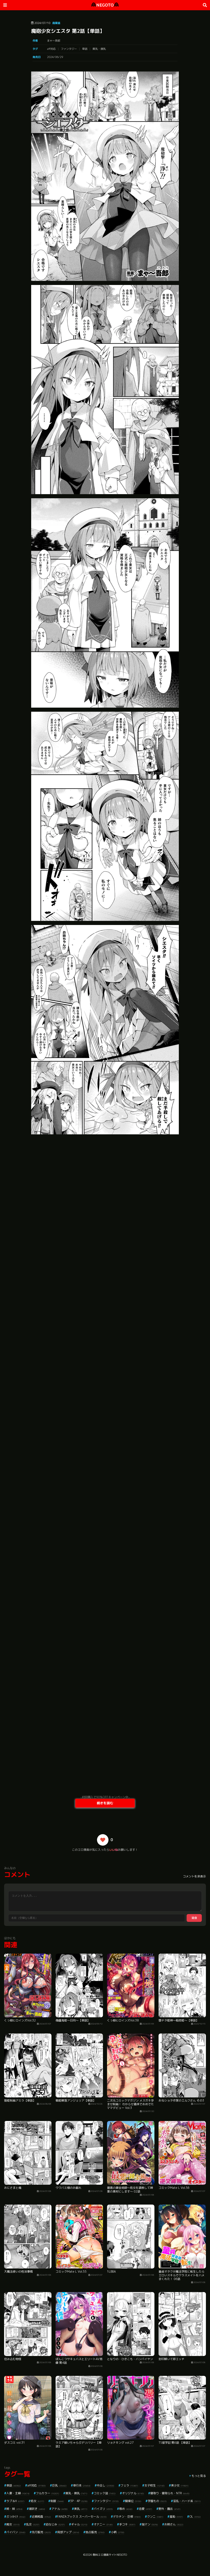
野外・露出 (169, 2509)
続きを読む (105, 1803)
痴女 (13, 2524)
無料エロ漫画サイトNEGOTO (110, 2555)
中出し (105, 2485)
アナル (59, 2509)
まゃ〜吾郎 (53, 40)
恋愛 (145, 2509)
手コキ (127, 2524)
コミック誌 (105, 2493)
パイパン (15, 2532)
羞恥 (176, 2516)
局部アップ (68, 2532)
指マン (150, 2524)
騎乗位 (133, 2501)
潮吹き (37, 2509)
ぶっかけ (15, 2516)
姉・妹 (14, 2509)
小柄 (117, 2532)
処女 (37, 2501)
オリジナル (133, 2493)
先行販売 (41, 2532)
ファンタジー (69, 49)
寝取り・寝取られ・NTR (169, 2493)
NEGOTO (105, 5)
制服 (57, 2501)
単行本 (81, 2485)
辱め (125, 2509)
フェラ (129, 2485)
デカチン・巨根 (127, 2516)
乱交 (32, 2524)
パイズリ (103, 2509)
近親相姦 (41, 2516)
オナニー (103, 2524)
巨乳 (59, 2485)
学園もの (157, 2501)
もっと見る (199, 2476)
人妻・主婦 (18, 2493)
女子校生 (154, 2485)
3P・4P (79, 2501)
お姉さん (173, 2524)
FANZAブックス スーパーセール (82, 2516)
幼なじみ (55, 2524)
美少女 (179, 2485)
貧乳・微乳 (99, 49)
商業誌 (56, 23)
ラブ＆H (15, 2501)
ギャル (79, 2524)
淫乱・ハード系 (187, 2501)
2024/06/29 (55, 57)
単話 (84, 49)
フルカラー (47, 2493)
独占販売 (95, 2532)
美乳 (80, 2509)
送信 (194, 1917)
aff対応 (51, 49)
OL (195, 2516)
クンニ (155, 2516)
